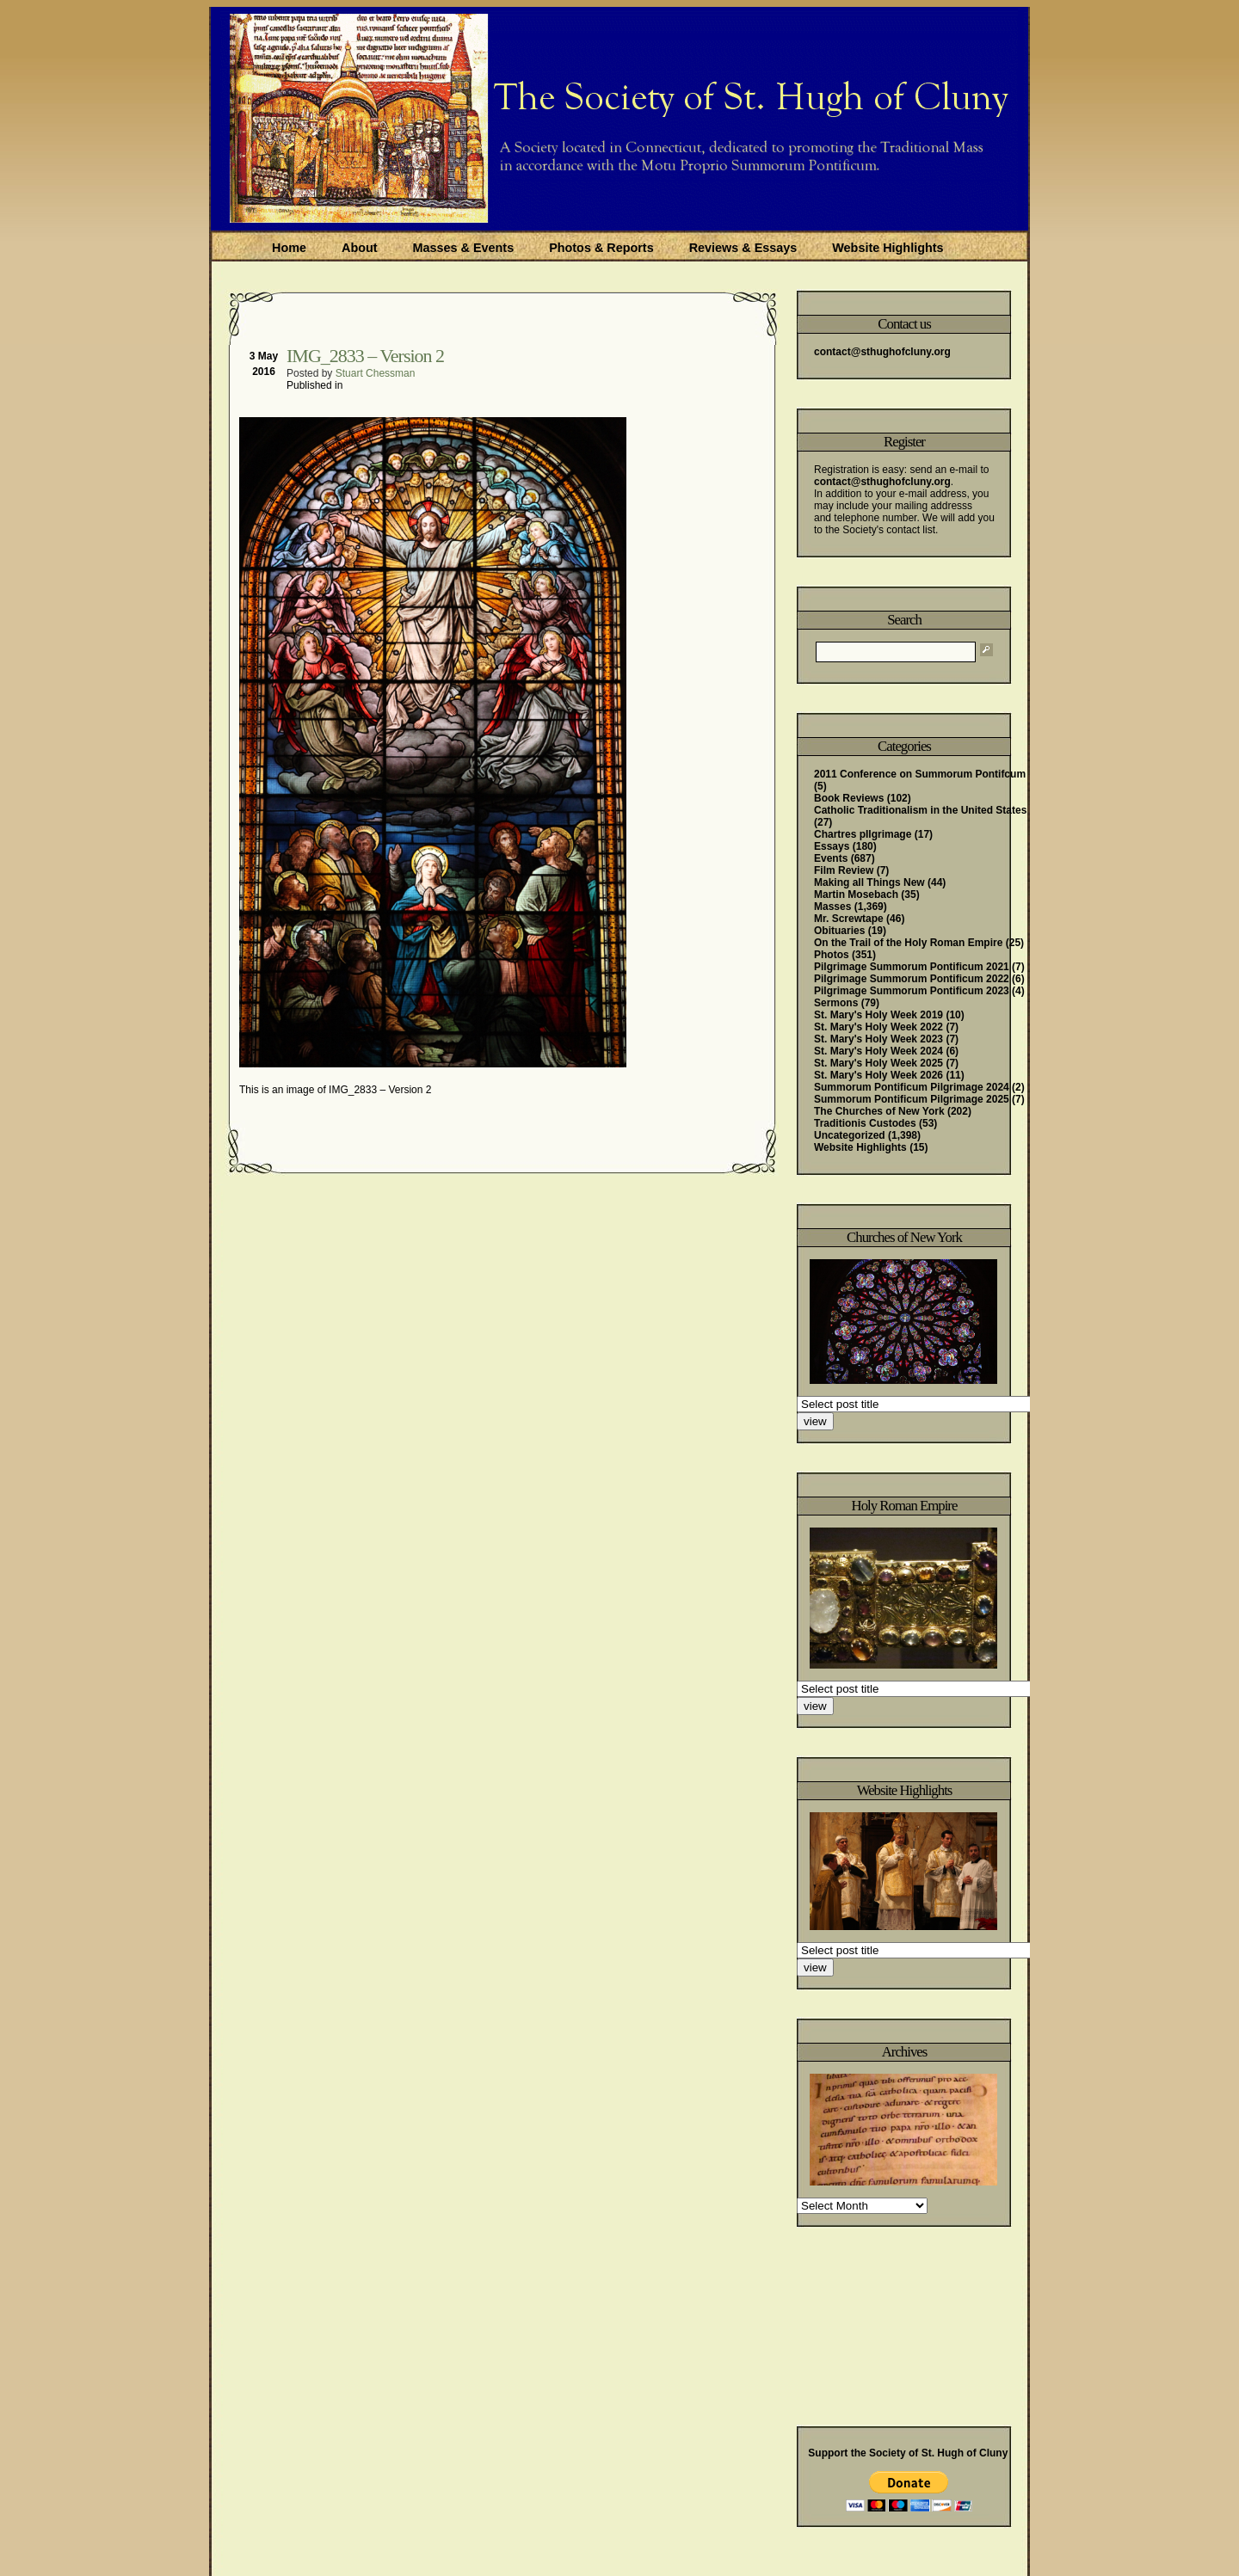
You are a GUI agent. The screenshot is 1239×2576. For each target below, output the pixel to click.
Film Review (843, 870)
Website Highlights (887, 248)
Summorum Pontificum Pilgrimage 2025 (911, 1099)
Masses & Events (464, 248)
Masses (832, 907)
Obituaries (839, 931)
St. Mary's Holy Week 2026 (878, 1075)
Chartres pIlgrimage (862, 834)
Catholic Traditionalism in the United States (920, 810)
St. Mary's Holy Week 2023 (878, 1039)
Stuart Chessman (376, 373)
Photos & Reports (601, 248)
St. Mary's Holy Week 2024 (878, 1051)
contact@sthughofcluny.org (882, 352)
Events (831, 858)
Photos (831, 955)
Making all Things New (869, 882)
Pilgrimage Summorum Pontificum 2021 (911, 967)
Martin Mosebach (856, 894)
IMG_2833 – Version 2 (365, 355)
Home (289, 248)
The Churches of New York (879, 1111)
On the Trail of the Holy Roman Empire (908, 943)
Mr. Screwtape (849, 919)
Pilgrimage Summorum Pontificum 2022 (911, 979)
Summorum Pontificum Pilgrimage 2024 (911, 1087)
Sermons (836, 1003)
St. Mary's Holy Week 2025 (878, 1063)
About (360, 248)
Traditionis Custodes (865, 1123)
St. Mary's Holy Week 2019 (878, 1015)
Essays (831, 846)
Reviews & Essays (743, 248)
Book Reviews (849, 798)
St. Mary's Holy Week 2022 (878, 1027)
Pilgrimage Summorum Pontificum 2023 (911, 991)
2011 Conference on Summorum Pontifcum (920, 774)
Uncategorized (849, 1135)
